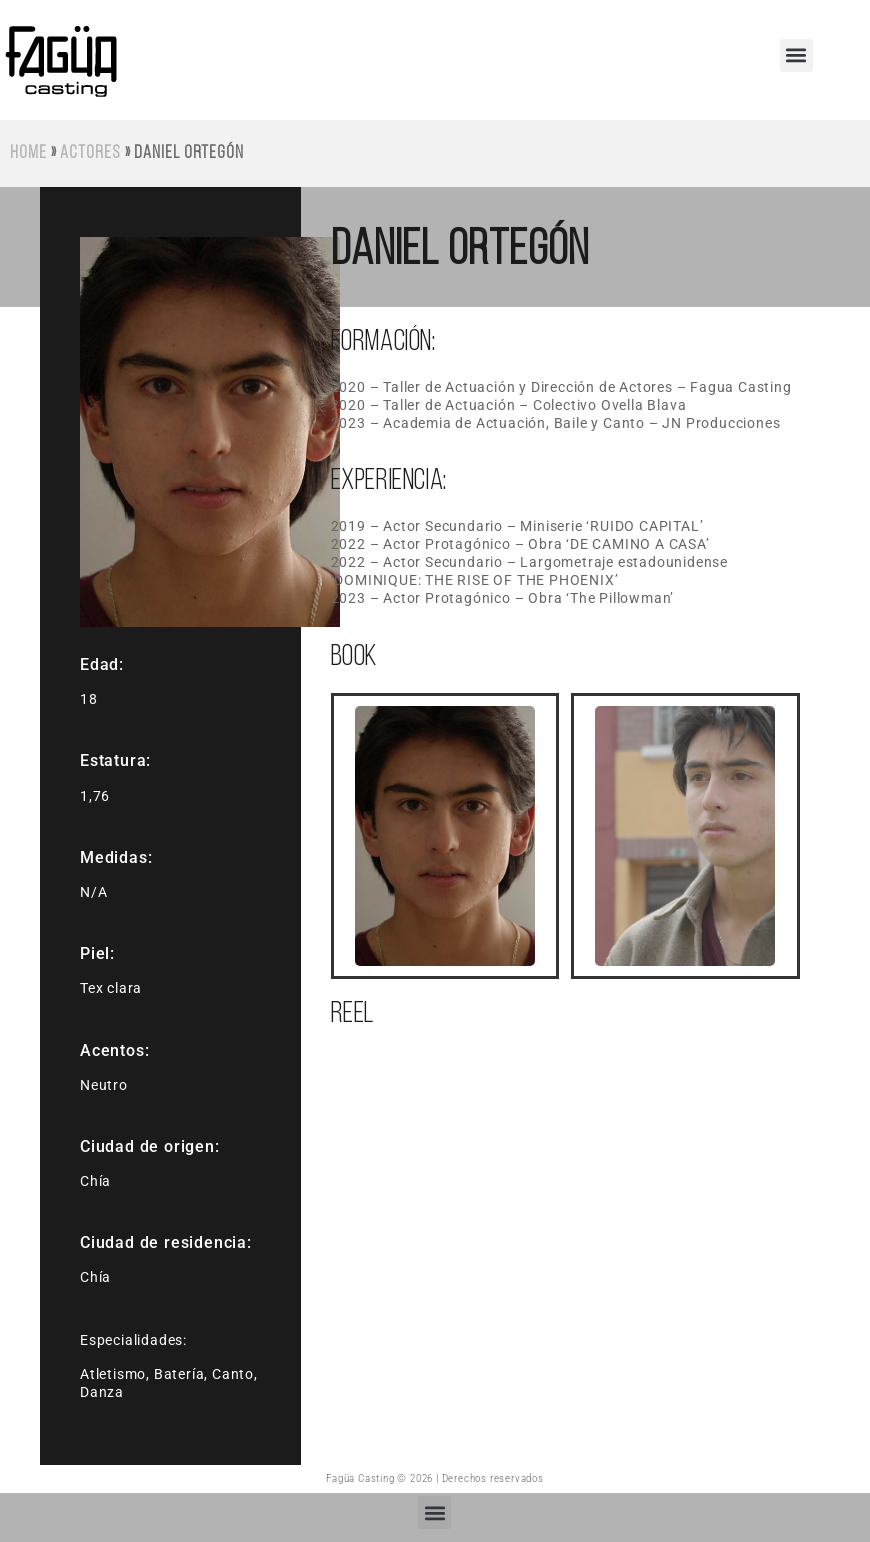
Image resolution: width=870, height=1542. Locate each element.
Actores (90, 153)
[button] (796, 55)
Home (28, 153)
